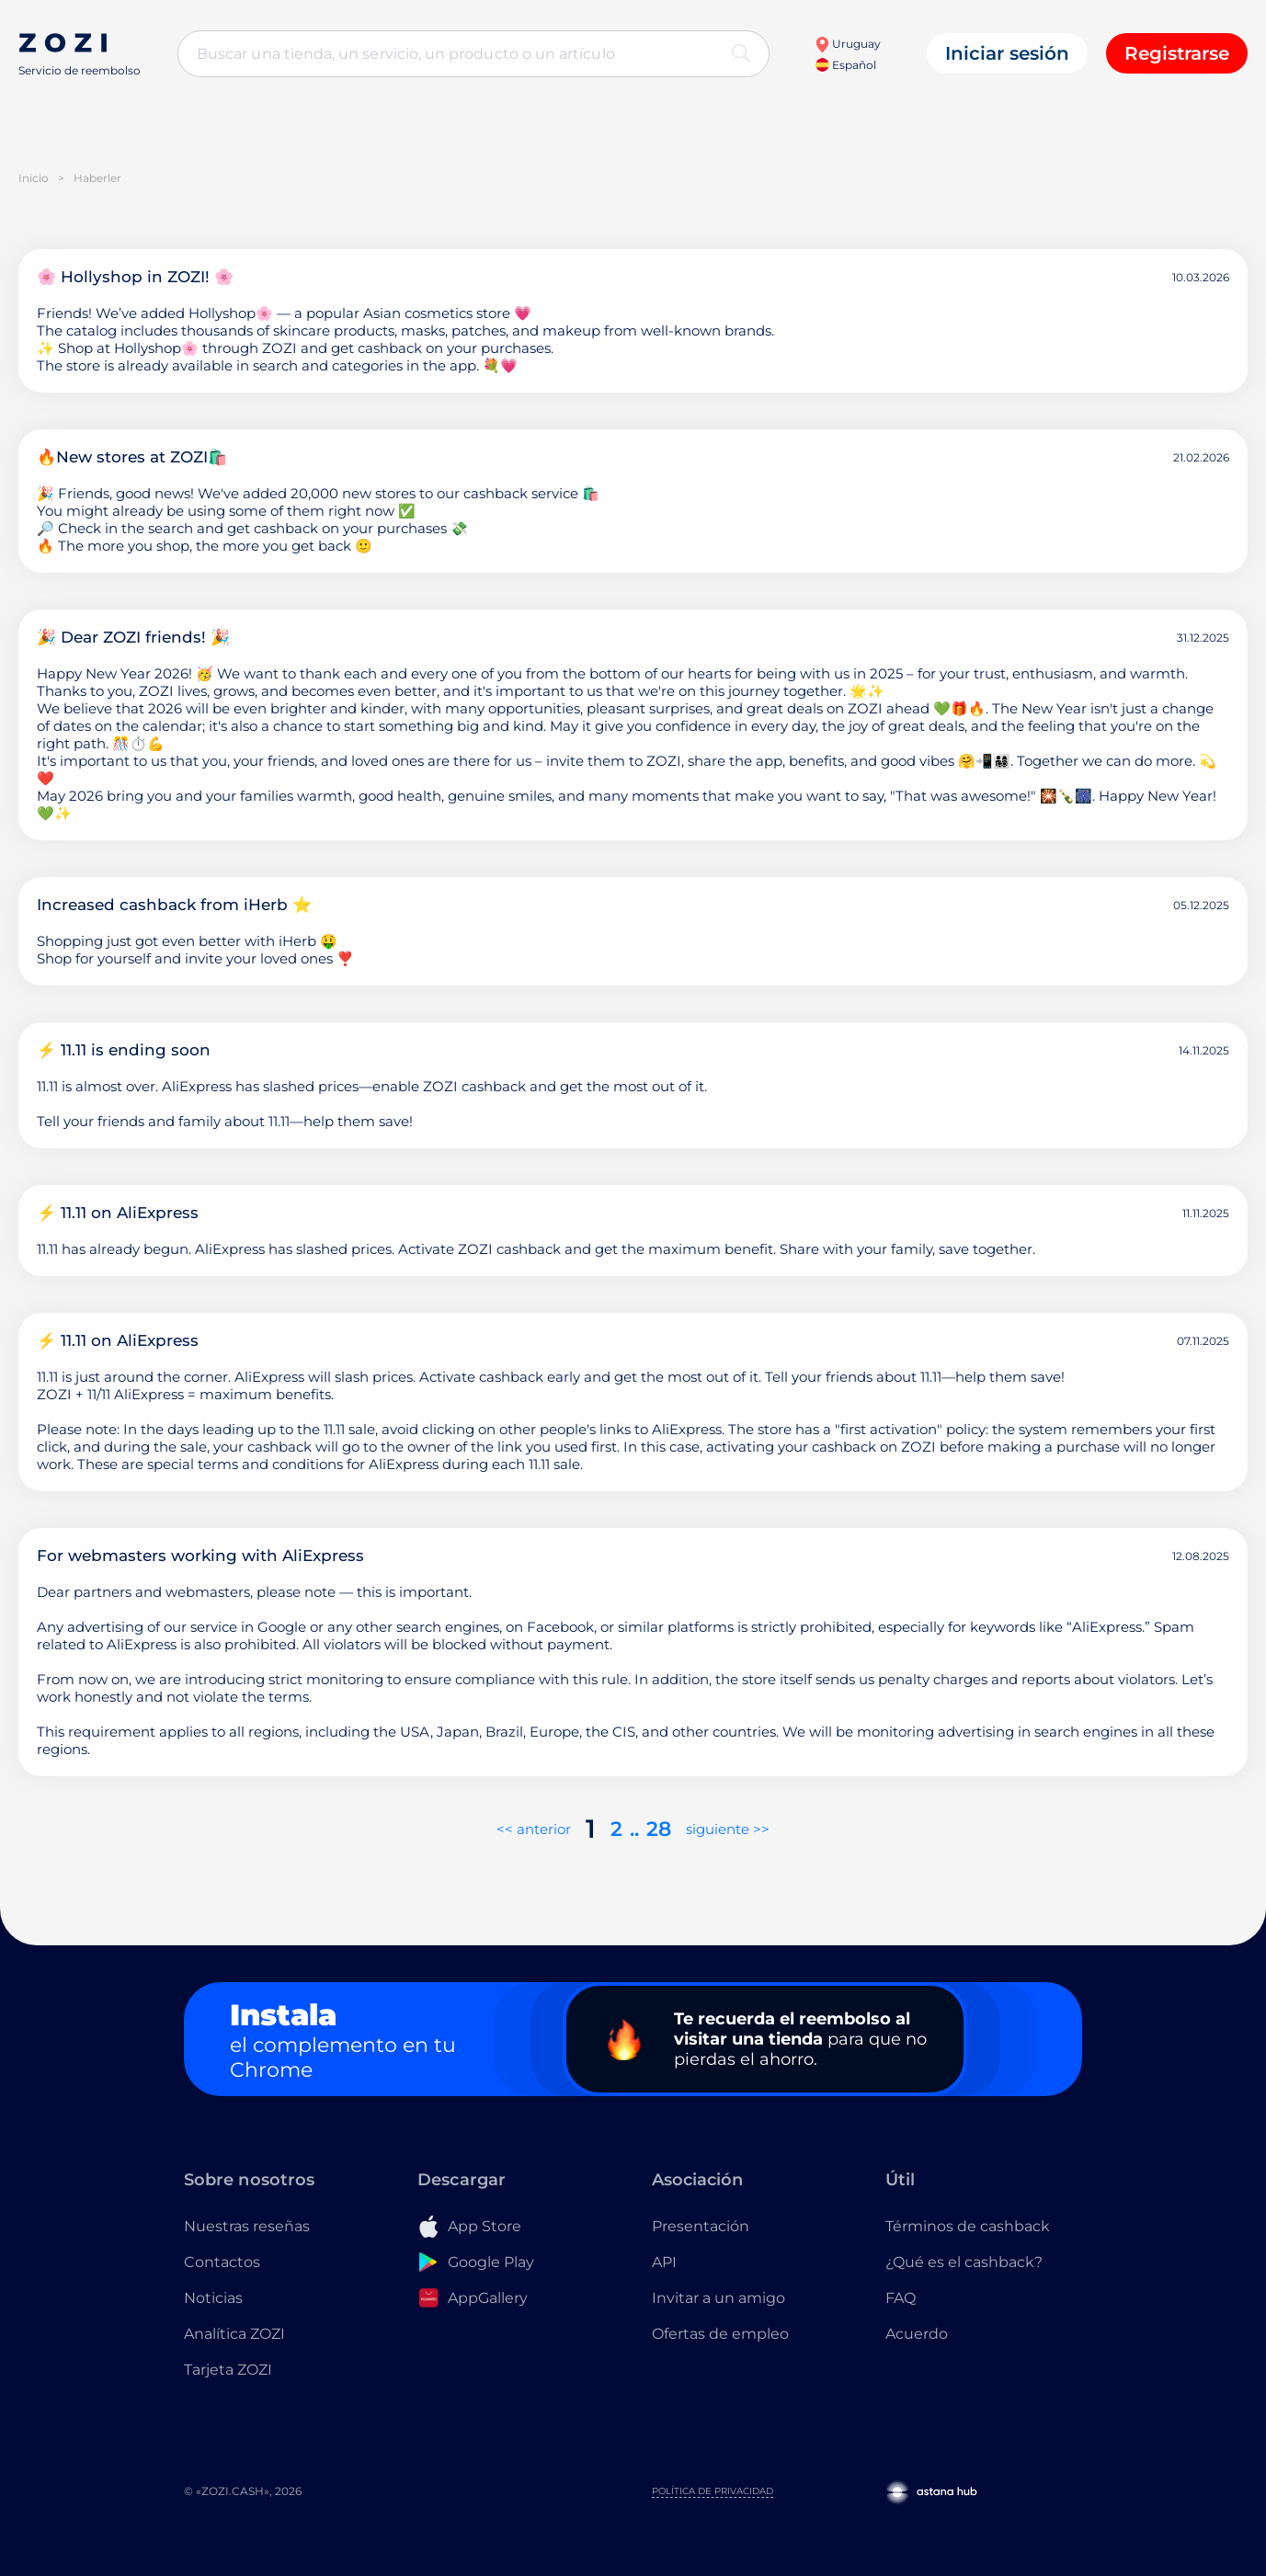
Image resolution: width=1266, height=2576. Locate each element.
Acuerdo (916, 2333)
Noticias (213, 2298)
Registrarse (1176, 53)
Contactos (222, 2262)
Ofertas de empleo (720, 2333)
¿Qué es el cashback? (964, 2262)
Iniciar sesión (1007, 53)
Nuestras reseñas (247, 2226)
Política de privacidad (712, 2491)
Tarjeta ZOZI (228, 2369)
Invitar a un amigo (718, 2298)
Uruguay (848, 44)
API (664, 2262)
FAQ (900, 2298)
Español (845, 65)
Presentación (700, 2226)
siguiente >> (728, 1829)
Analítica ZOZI (234, 2333)
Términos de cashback (967, 2226)
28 (658, 1829)
